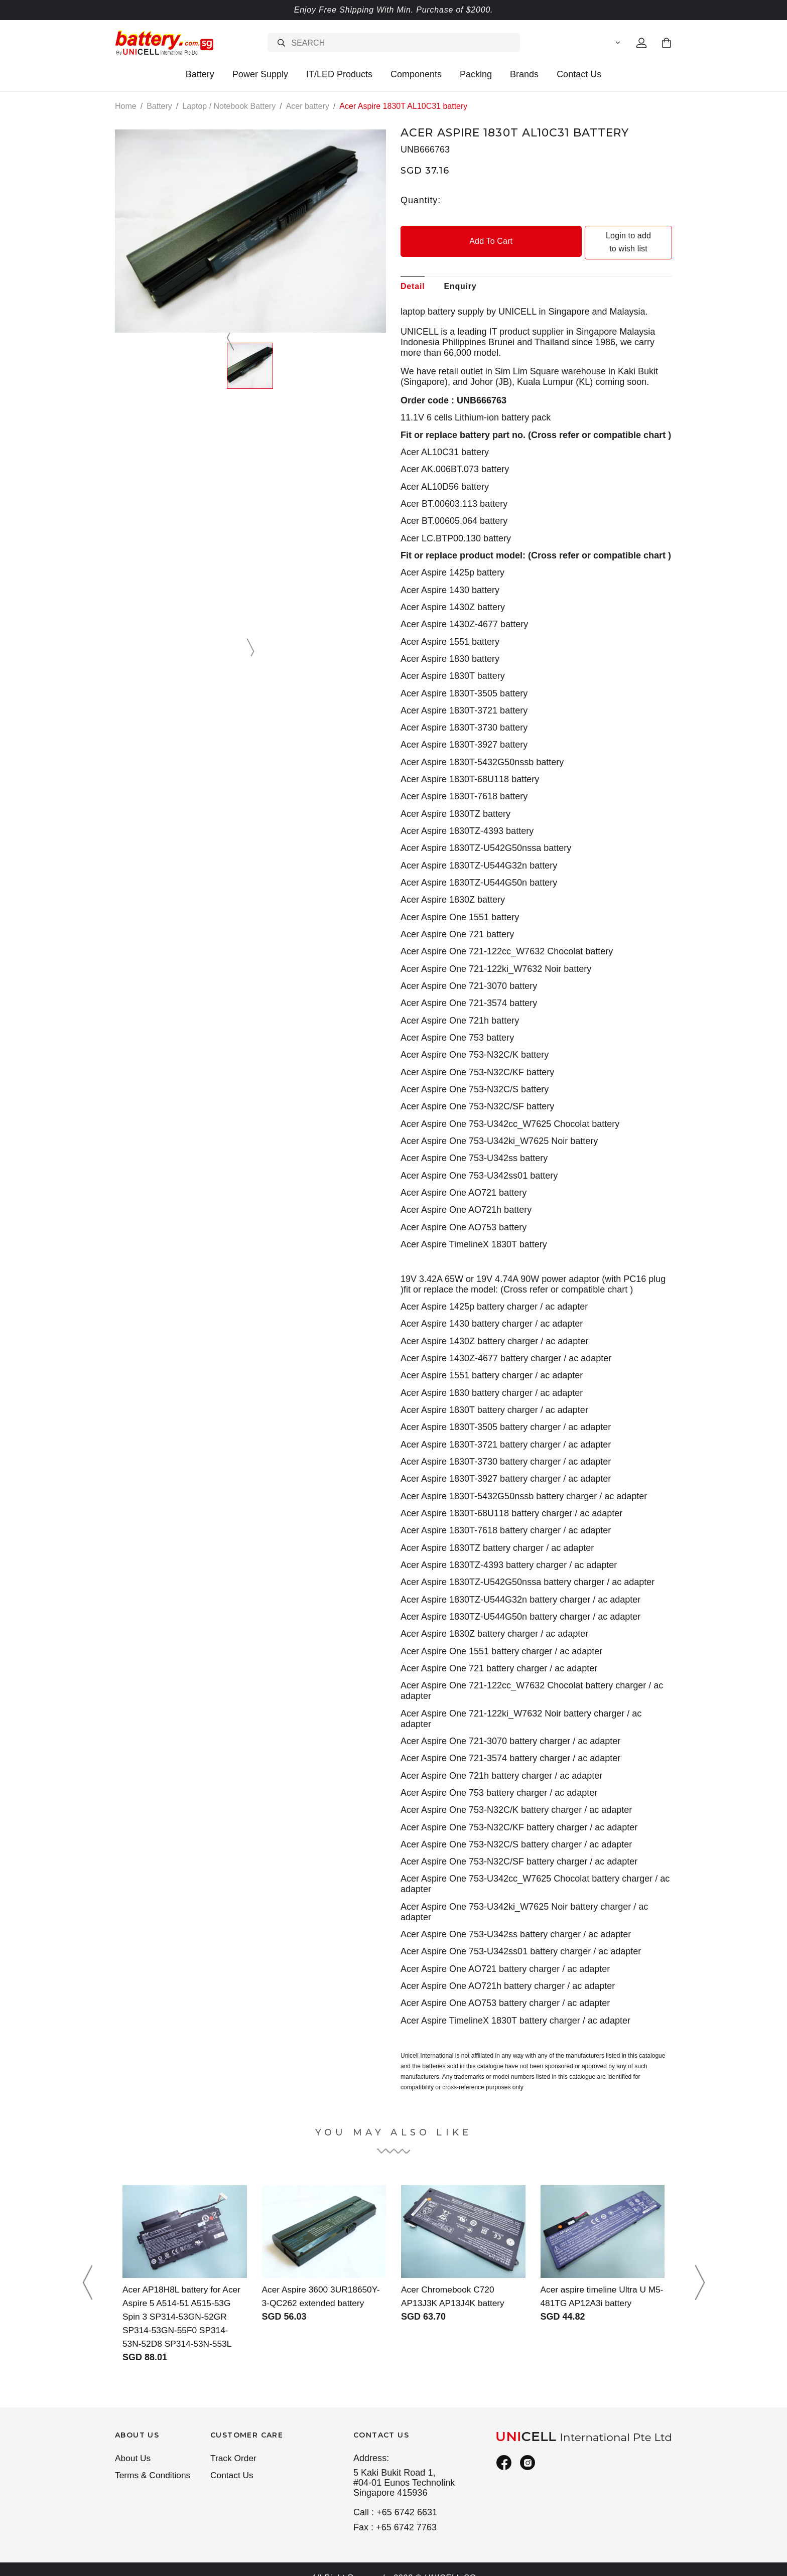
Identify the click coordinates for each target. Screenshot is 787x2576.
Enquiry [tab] (460, 272)
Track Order (234, 2445)
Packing (476, 74)
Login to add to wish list (605, 235)
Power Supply (260, 74)
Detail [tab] (413, 272)
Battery (200, 74)
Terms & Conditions (154, 2463)
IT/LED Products (339, 74)
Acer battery (307, 106)
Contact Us (579, 74)
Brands (524, 74)
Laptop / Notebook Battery (229, 106)
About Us (133, 2445)
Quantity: (421, 200)
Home (126, 106)
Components (416, 74)
